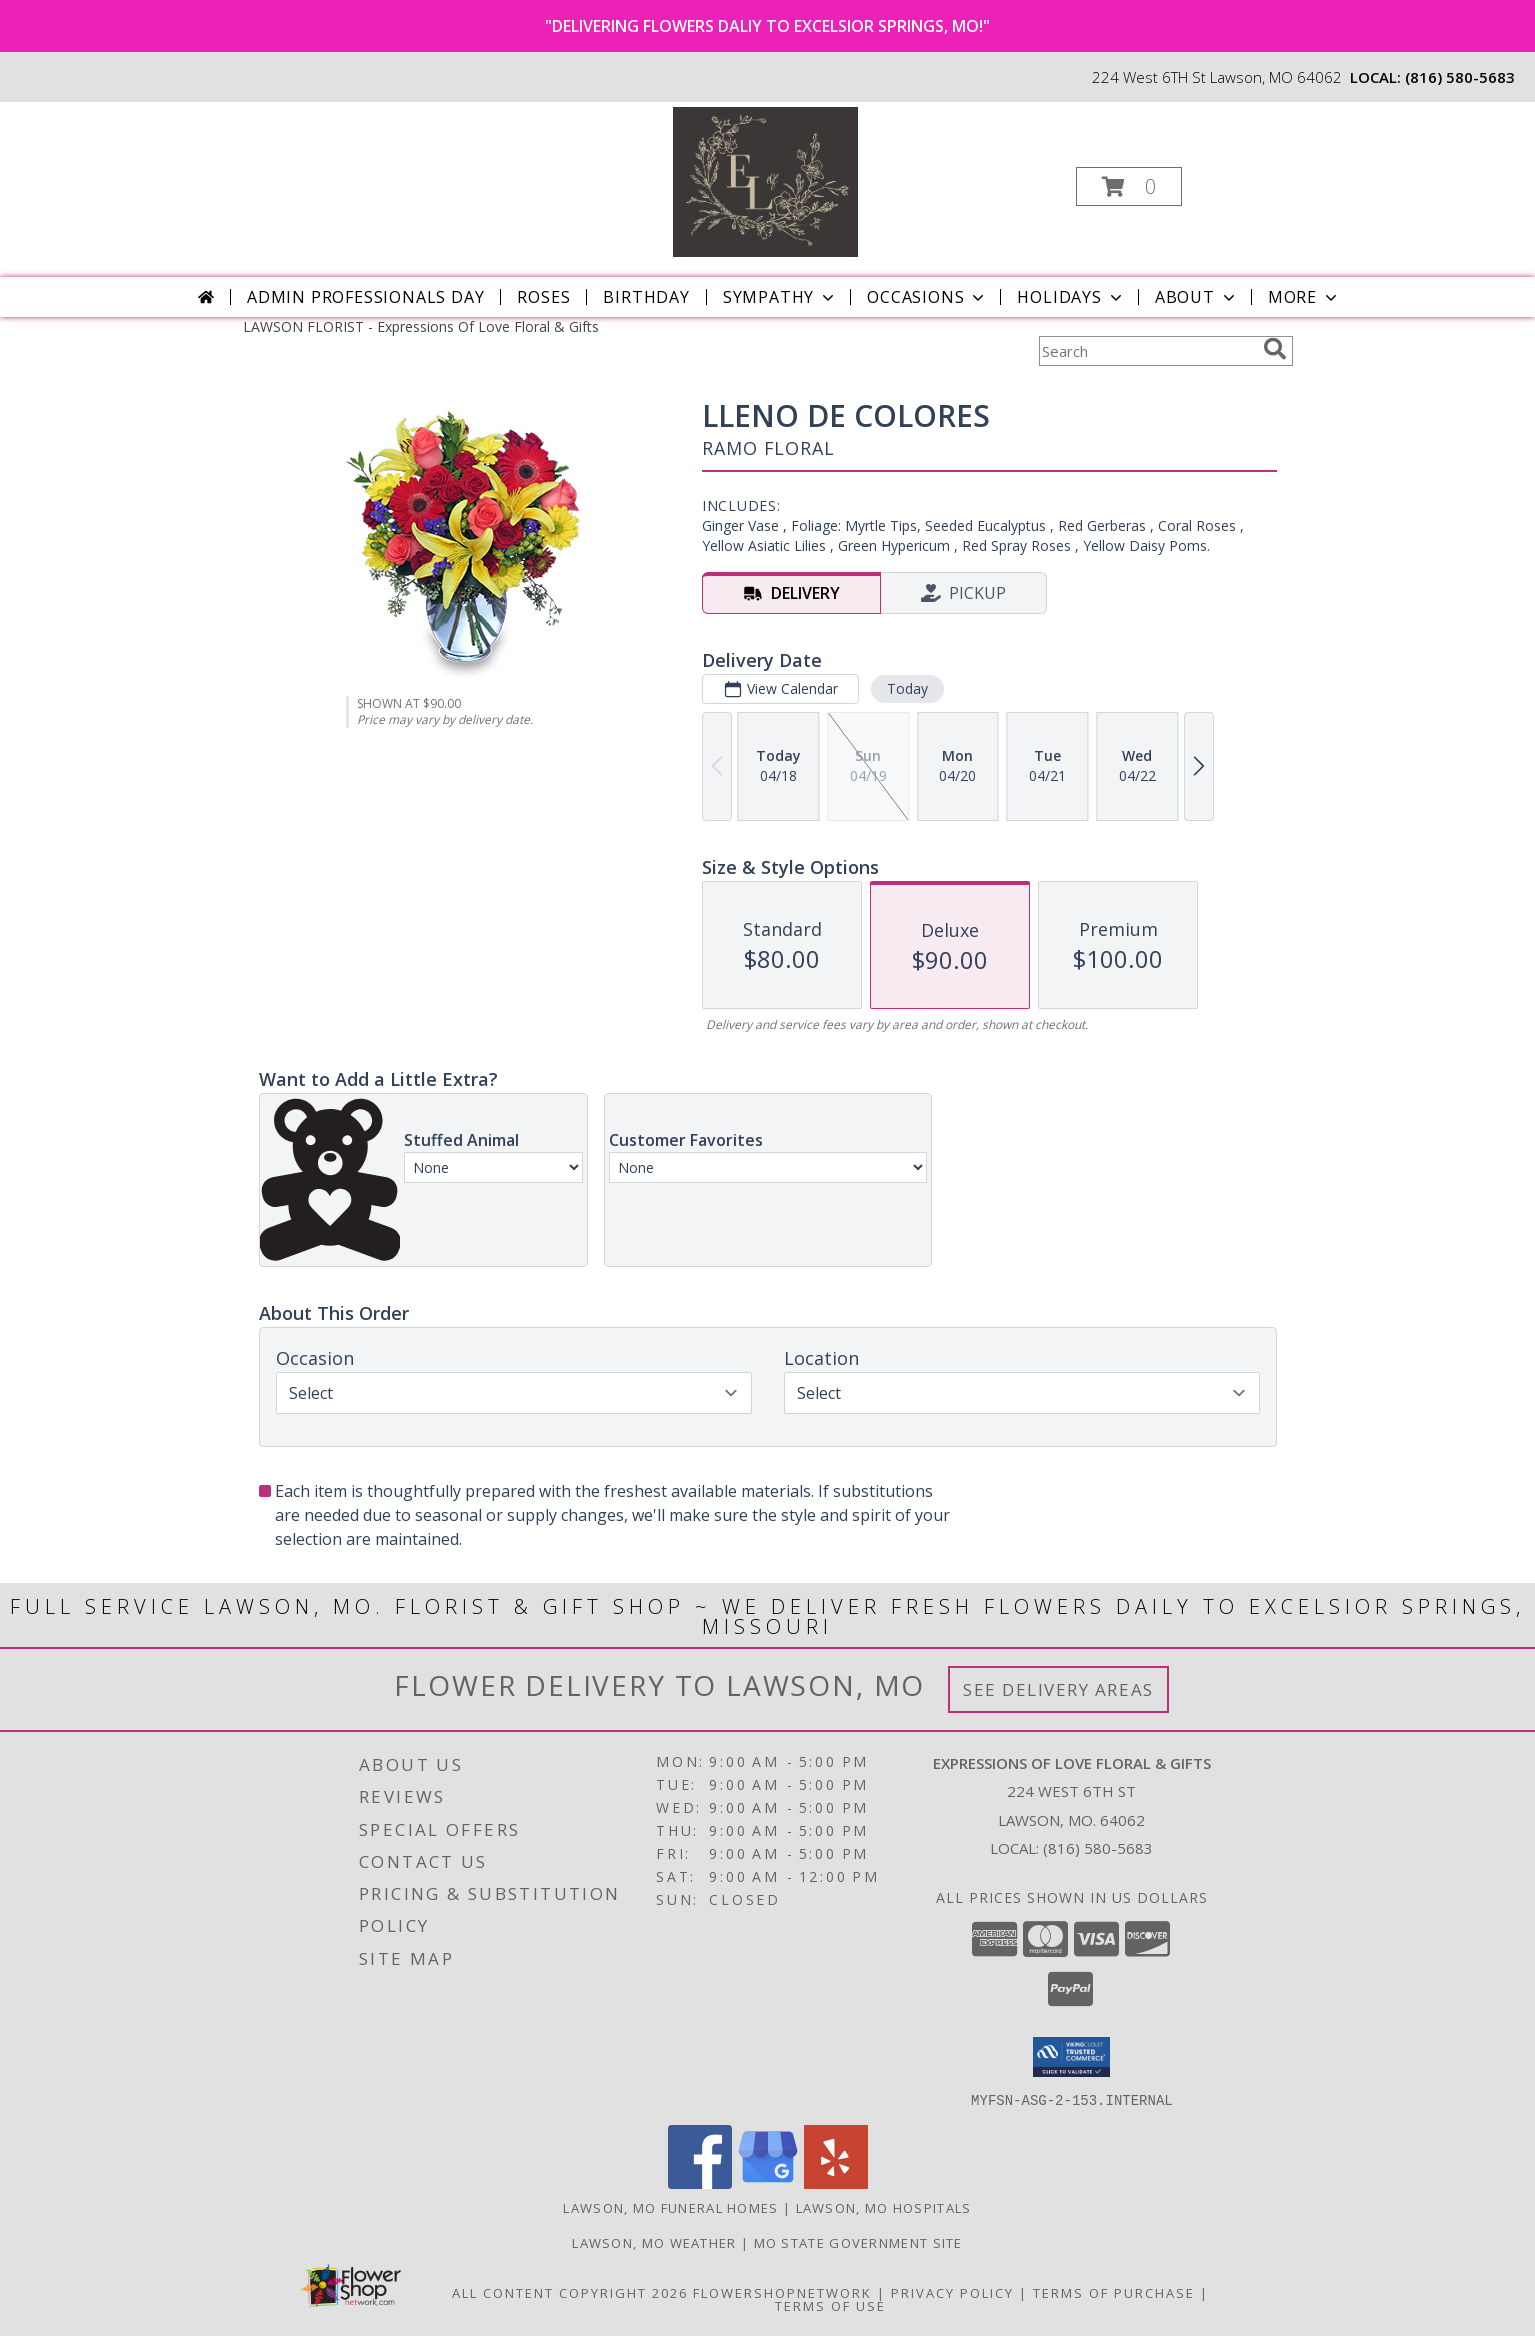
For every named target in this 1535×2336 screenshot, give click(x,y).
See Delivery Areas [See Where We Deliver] (1058, 1689)
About (1197, 297)
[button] (1129, 186)
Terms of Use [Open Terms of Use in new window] (830, 2305)
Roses (543, 297)
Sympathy (780, 297)
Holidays (1071, 297)
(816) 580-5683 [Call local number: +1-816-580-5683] (1460, 77)
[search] (1275, 349)
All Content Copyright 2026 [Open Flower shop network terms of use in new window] (570, 2292)
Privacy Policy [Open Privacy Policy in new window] (952, 2292)
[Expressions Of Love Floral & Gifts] (766, 180)
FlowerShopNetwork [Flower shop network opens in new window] (782, 2292)
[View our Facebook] (700, 2182)
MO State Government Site (858, 2242)
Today (906, 688)
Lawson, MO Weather (654, 2242)
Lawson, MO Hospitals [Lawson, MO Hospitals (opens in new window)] (884, 2207)
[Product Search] (1147, 351)
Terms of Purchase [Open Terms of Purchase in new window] (1114, 2292)
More (1304, 297)
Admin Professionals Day (365, 297)
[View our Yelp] (836, 2182)
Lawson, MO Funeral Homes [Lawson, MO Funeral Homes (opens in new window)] (670, 2207)
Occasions (927, 297)
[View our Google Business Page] (768, 2182)
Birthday (646, 297)
